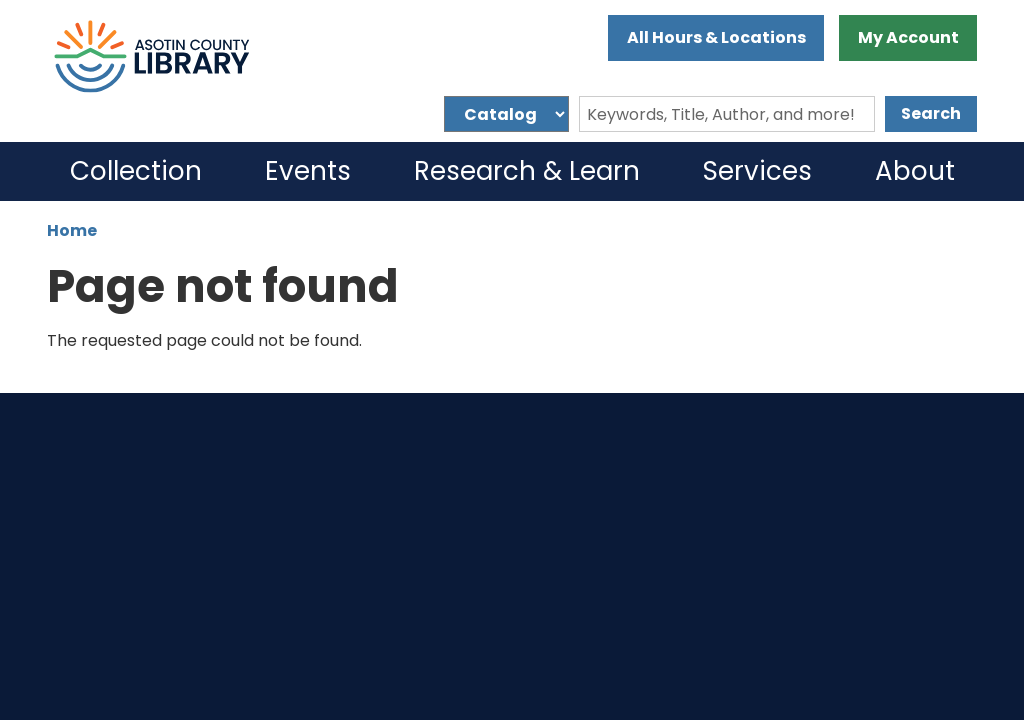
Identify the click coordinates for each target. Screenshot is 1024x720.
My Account (908, 37)
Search (931, 113)
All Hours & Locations (716, 37)
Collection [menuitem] (136, 171)
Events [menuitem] (308, 171)
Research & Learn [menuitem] (527, 171)
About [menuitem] (915, 171)
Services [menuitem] (757, 171)
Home (72, 230)
